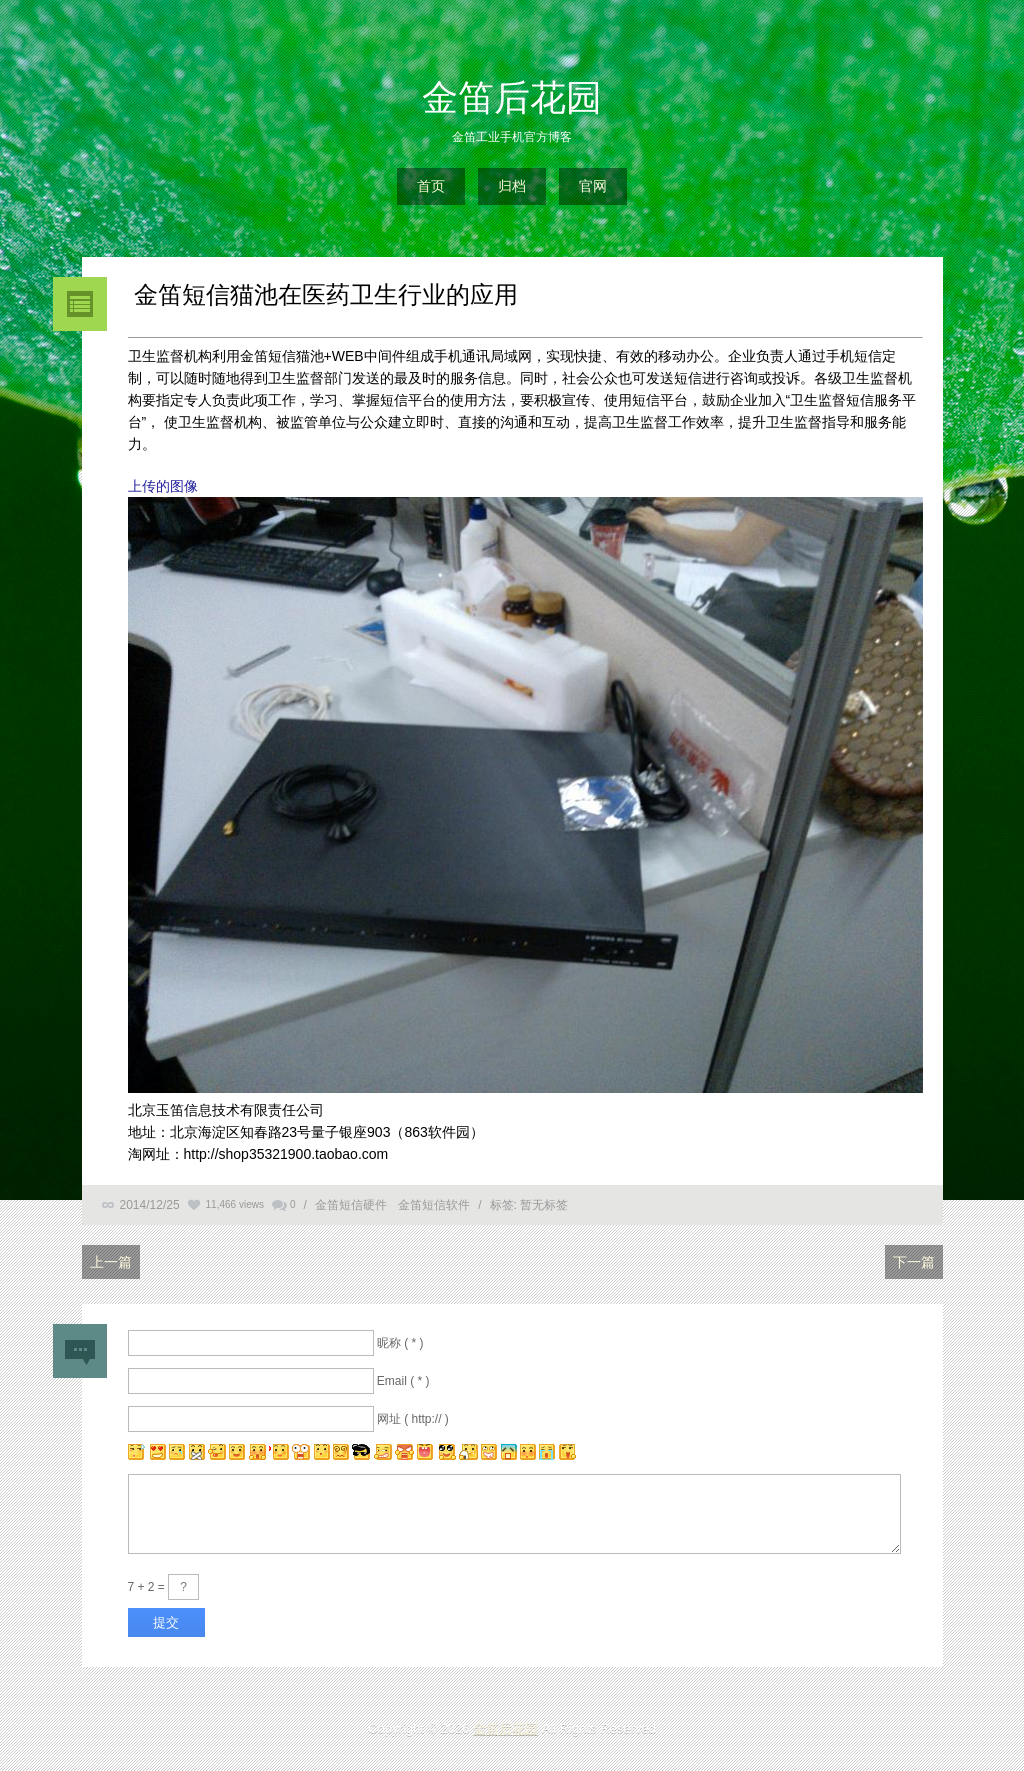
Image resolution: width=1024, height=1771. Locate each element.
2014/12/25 (150, 1205)
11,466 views (235, 1204)
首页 (431, 186)
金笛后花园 (512, 97)
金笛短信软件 (434, 1205)
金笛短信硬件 (351, 1205)
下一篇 (914, 1262)
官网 (593, 186)
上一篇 (111, 1262)
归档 (512, 186)
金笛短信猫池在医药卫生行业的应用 (323, 294)
